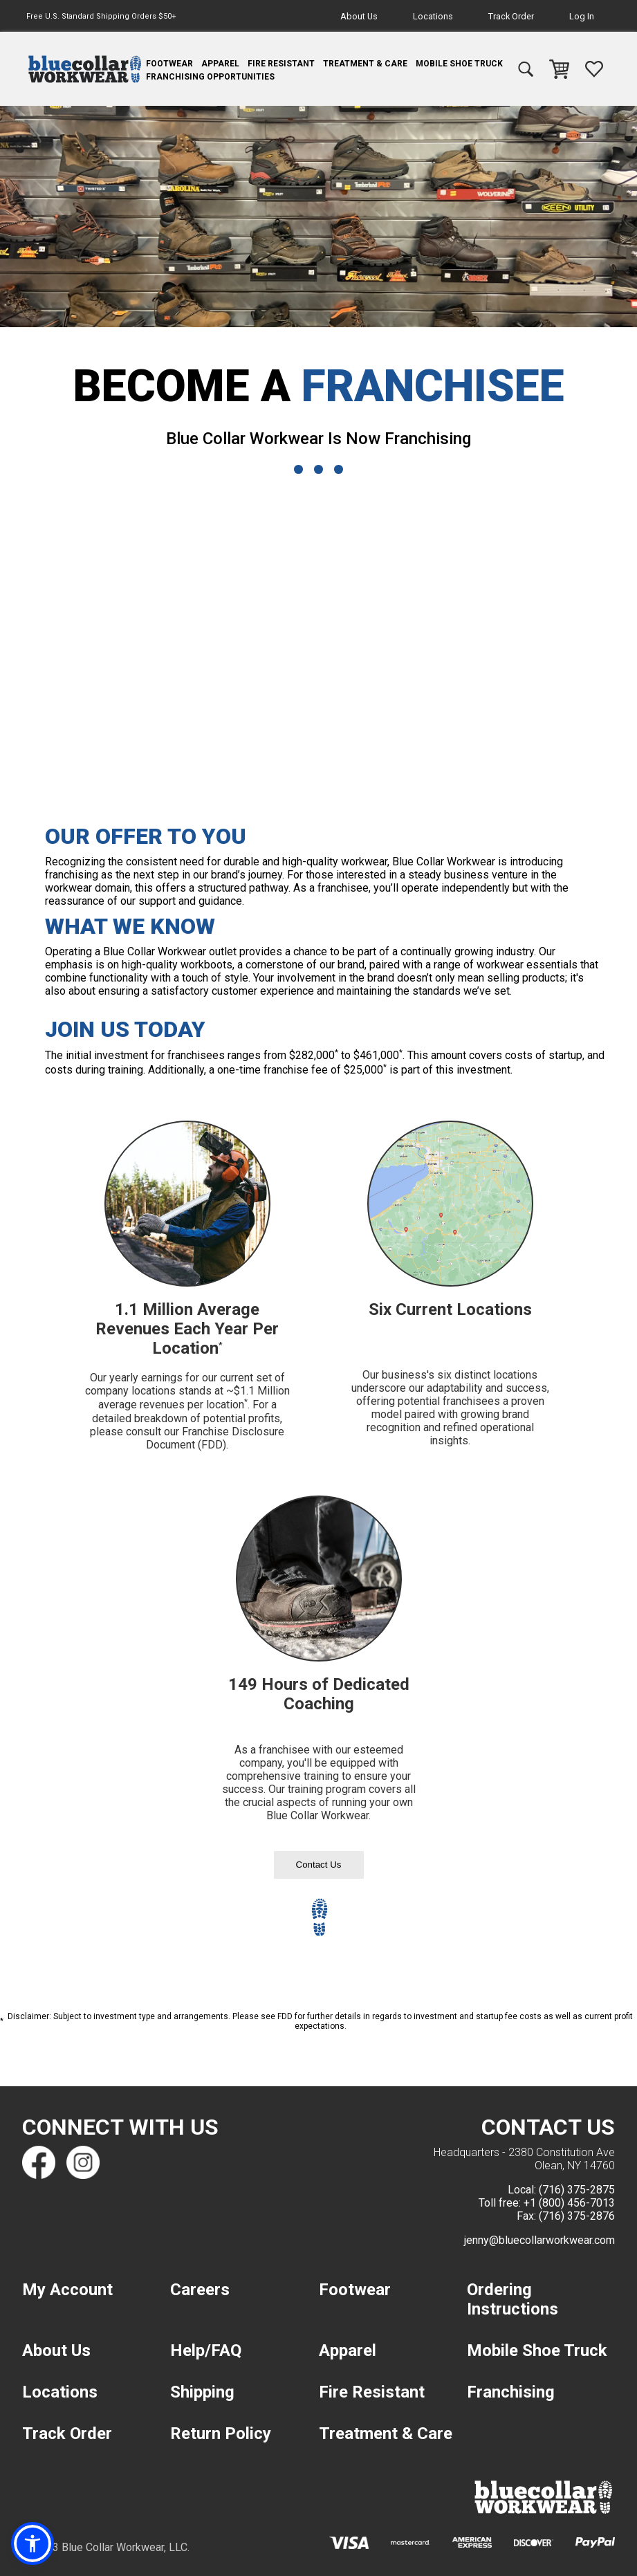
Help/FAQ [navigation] (205, 2350)
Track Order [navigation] (511, 16)
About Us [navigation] (359, 16)
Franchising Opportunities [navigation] (210, 77)
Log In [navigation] (581, 16)
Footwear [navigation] (169, 63)
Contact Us (319, 1864)
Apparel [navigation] (220, 63)
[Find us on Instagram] (83, 2162)
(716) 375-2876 (577, 2216)
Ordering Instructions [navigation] (512, 2299)
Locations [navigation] (433, 16)
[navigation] (84, 69)
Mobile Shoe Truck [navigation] (459, 63)
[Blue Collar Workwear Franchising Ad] (318, 639)
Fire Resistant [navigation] (281, 63)
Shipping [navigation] (202, 2392)
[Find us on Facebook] (38, 2162)
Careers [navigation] (200, 2289)
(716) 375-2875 (577, 2189)
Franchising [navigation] (511, 2392)
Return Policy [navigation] (220, 2433)
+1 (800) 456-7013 (569, 2202)
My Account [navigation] (67, 2289)
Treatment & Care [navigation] (365, 63)
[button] (32, 2543)
